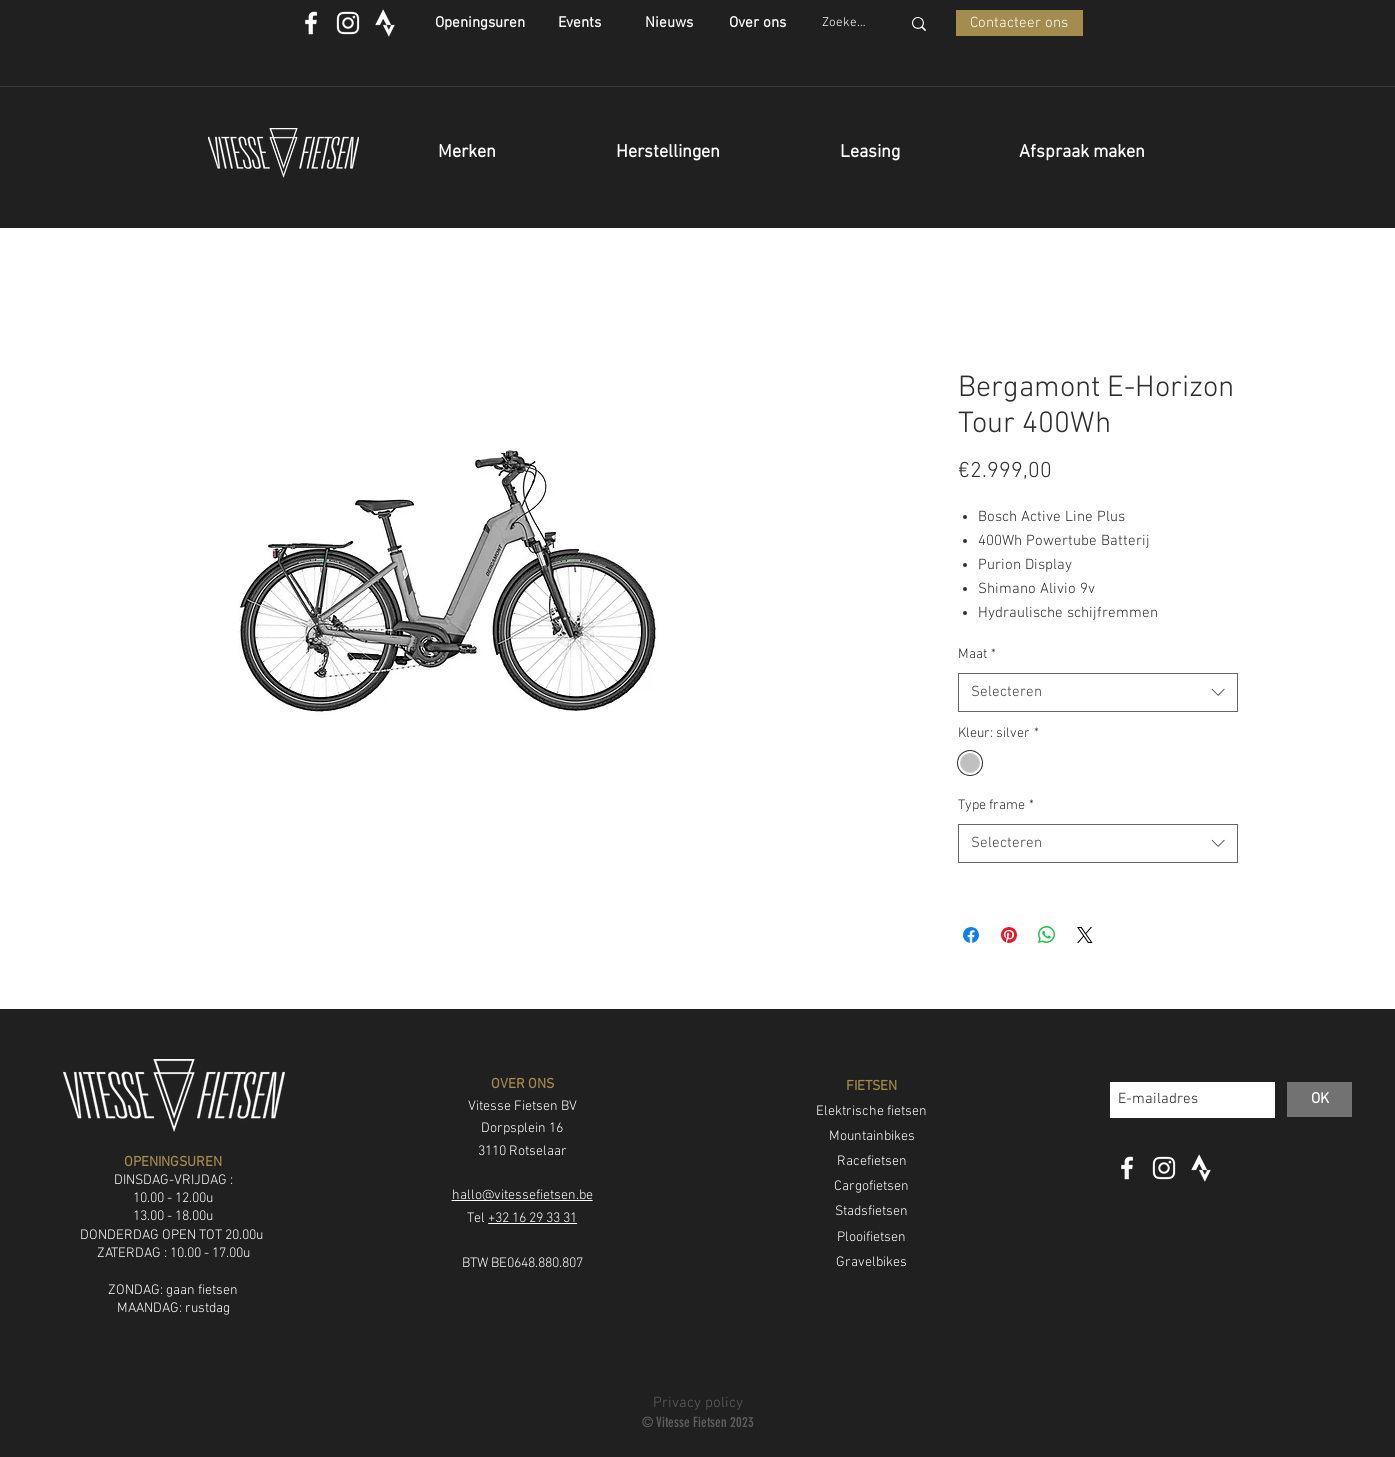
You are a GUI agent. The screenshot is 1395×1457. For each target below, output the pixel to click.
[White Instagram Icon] (348, 23)
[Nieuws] (669, 23)
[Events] (579, 23)
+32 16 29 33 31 (532, 1218)
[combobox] (1098, 692)
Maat (977, 654)
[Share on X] (1085, 935)
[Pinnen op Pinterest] (1009, 935)
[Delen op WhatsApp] (1047, 935)
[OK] (1319, 1099)
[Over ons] (757, 23)
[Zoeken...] (846, 23)
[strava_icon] (385, 23)
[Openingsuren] (480, 23)
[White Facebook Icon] (311, 23)
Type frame (996, 805)
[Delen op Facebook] (971, 935)
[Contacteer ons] (1019, 23)
